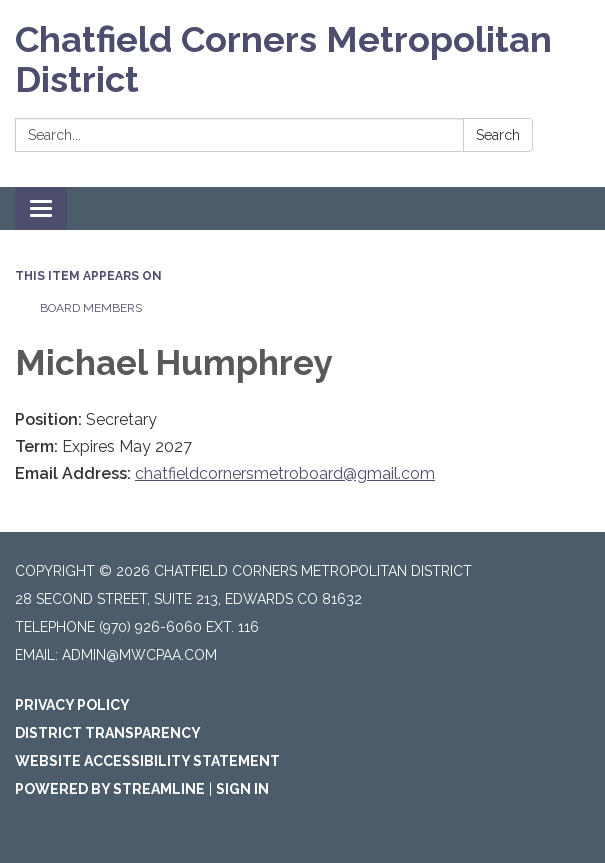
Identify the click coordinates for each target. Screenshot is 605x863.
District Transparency (108, 733)
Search (498, 135)
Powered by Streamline (110, 789)
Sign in (242, 789)
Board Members (91, 308)
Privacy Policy (72, 705)
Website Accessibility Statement (147, 761)
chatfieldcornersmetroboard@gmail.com (285, 473)
